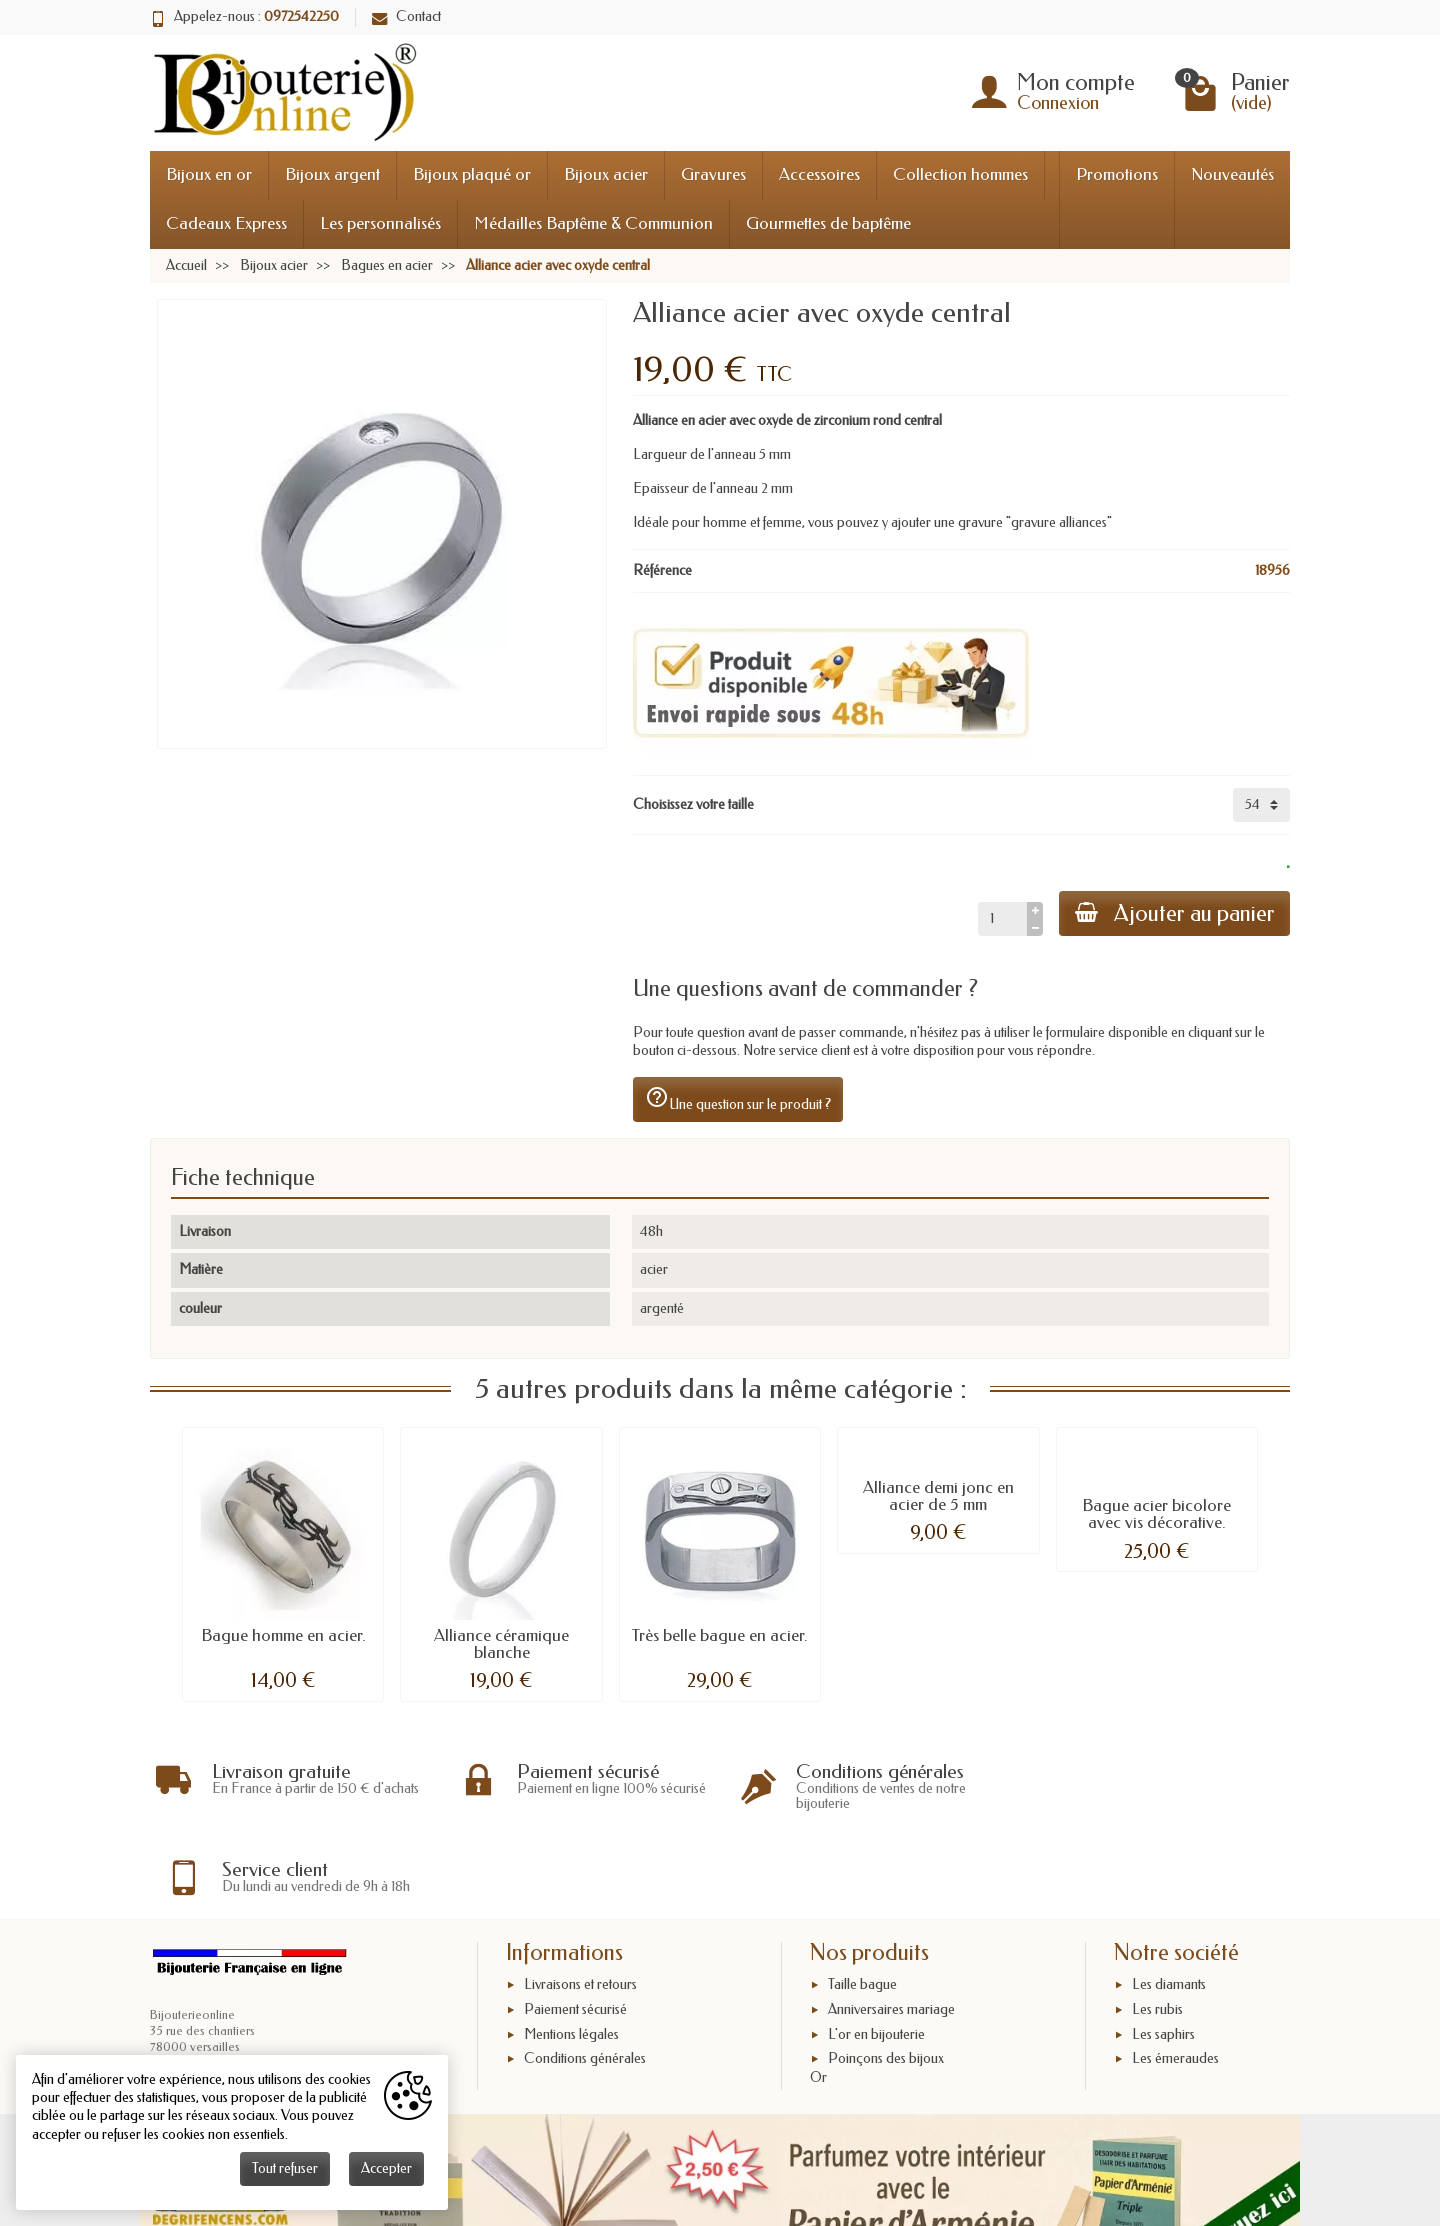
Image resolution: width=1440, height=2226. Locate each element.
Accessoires (819, 174)
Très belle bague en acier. (720, 1635)
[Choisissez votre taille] (1261, 805)
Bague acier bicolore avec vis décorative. (1156, 1514)
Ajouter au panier (1174, 913)
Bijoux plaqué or (472, 174)
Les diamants (1169, 1902)
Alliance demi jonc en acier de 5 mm (938, 1496)
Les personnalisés (380, 223)
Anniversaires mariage (891, 1927)
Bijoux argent (332, 174)
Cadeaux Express (226, 223)
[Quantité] (1001, 919)
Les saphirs (1163, 1952)
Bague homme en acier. (283, 1635)
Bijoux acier (606, 174)
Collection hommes (960, 174)
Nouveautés (1232, 174)
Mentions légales (571, 1952)
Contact (406, 16)
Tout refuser (285, 2168)
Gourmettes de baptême (828, 223)
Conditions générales (585, 1976)
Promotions (1117, 174)
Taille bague (862, 1902)
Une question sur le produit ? (738, 1099)
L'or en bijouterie (876, 1952)
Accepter (386, 2168)
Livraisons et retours (580, 1902)
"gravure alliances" (1059, 522)
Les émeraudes (1175, 1976)
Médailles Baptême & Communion (593, 223)
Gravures (713, 174)
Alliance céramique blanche (501, 1644)
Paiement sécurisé (575, 1927)
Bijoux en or (209, 174)
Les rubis (1157, 1927)
